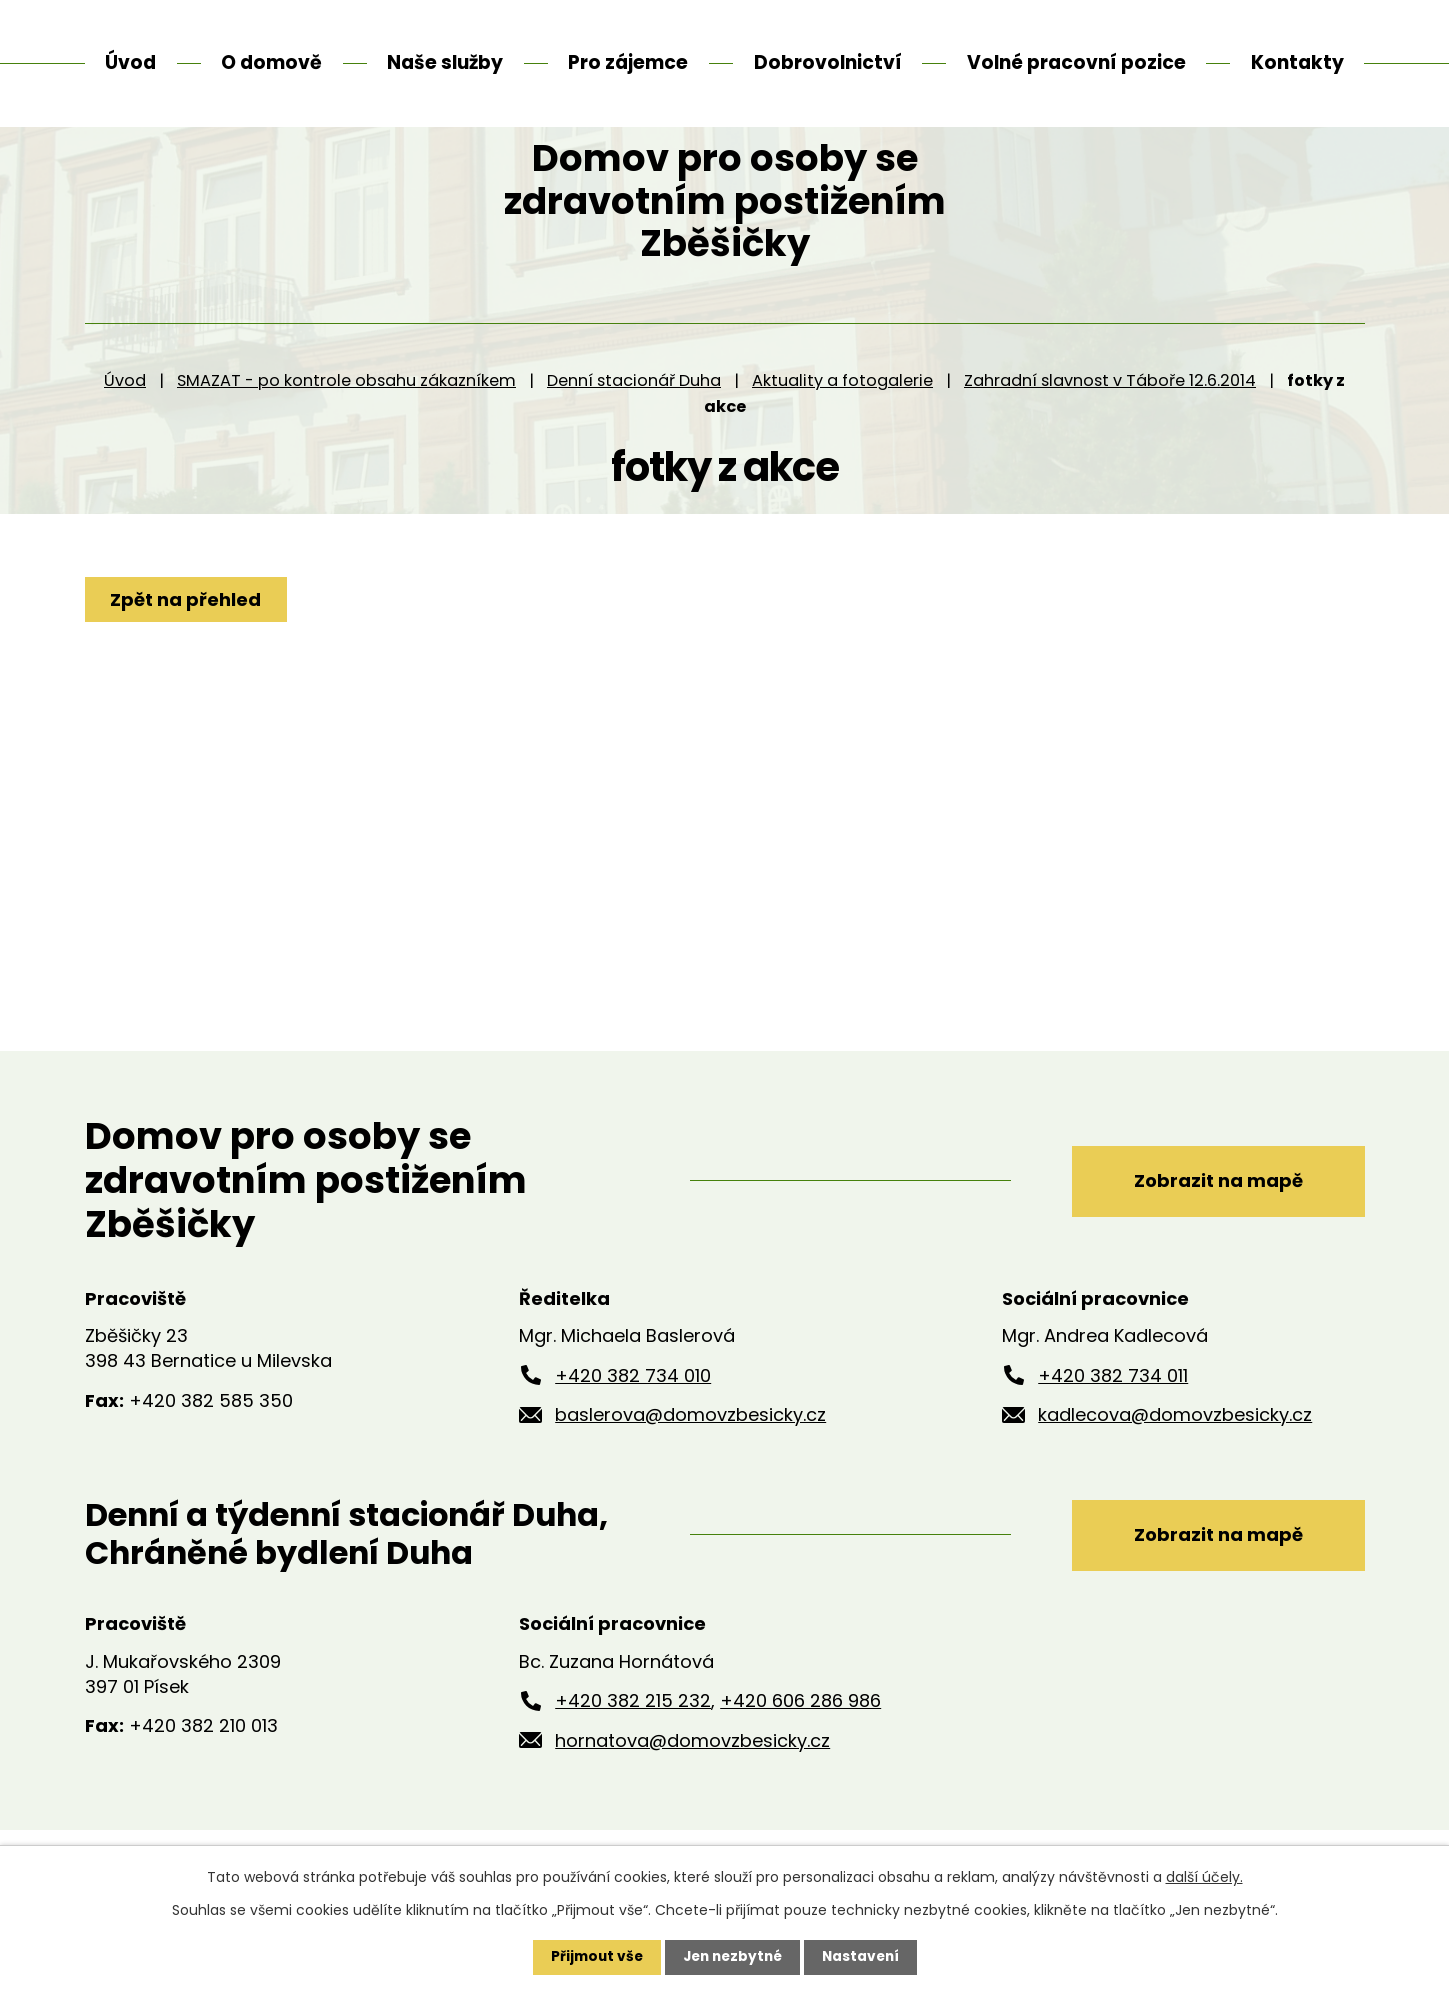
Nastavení (865, 1957)
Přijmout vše (592, 1957)
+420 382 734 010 (633, 1424)
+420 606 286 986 (800, 1750)
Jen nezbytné (732, 1957)
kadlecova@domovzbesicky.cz (1175, 1464)
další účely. (1204, 1877)
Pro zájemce (628, 62)
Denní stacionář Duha (634, 429)
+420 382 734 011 (1113, 1424)
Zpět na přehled (187, 649)
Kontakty (1297, 62)
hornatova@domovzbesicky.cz (692, 1790)
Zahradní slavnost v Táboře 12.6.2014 (1110, 429)
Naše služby (445, 62)
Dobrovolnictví (828, 62)
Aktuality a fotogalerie (842, 429)
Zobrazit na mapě (1211, 1229)
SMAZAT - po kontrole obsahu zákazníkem (346, 429)
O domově (271, 62)
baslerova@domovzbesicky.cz (690, 1464)
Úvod (125, 429)
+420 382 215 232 (633, 1750)
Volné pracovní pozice (1076, 62)
